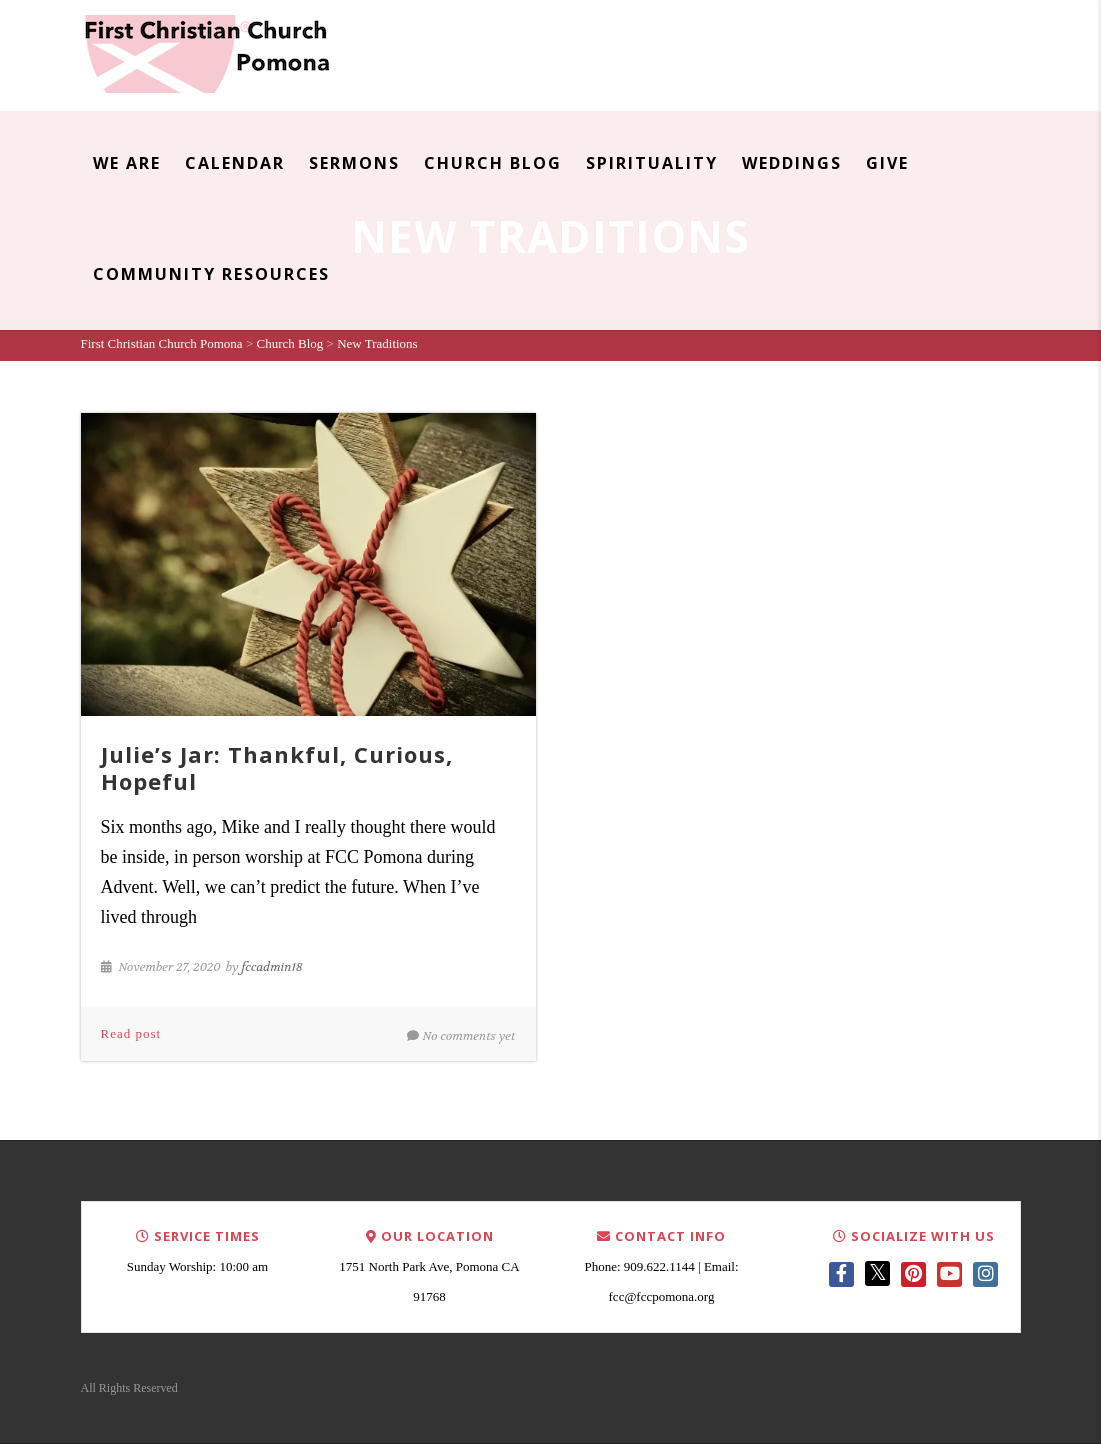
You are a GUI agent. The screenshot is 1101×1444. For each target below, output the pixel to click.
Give (887, 163)
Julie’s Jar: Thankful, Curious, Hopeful (277, 767)
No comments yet (461, 1036)
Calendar (235, 163)
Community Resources (211, 274)
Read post (131, 1033)
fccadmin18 (272, 967)
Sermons (354, 163)
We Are (127, 163)
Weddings (792, 163)
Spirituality (652, 163)
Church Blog (493, 163)
